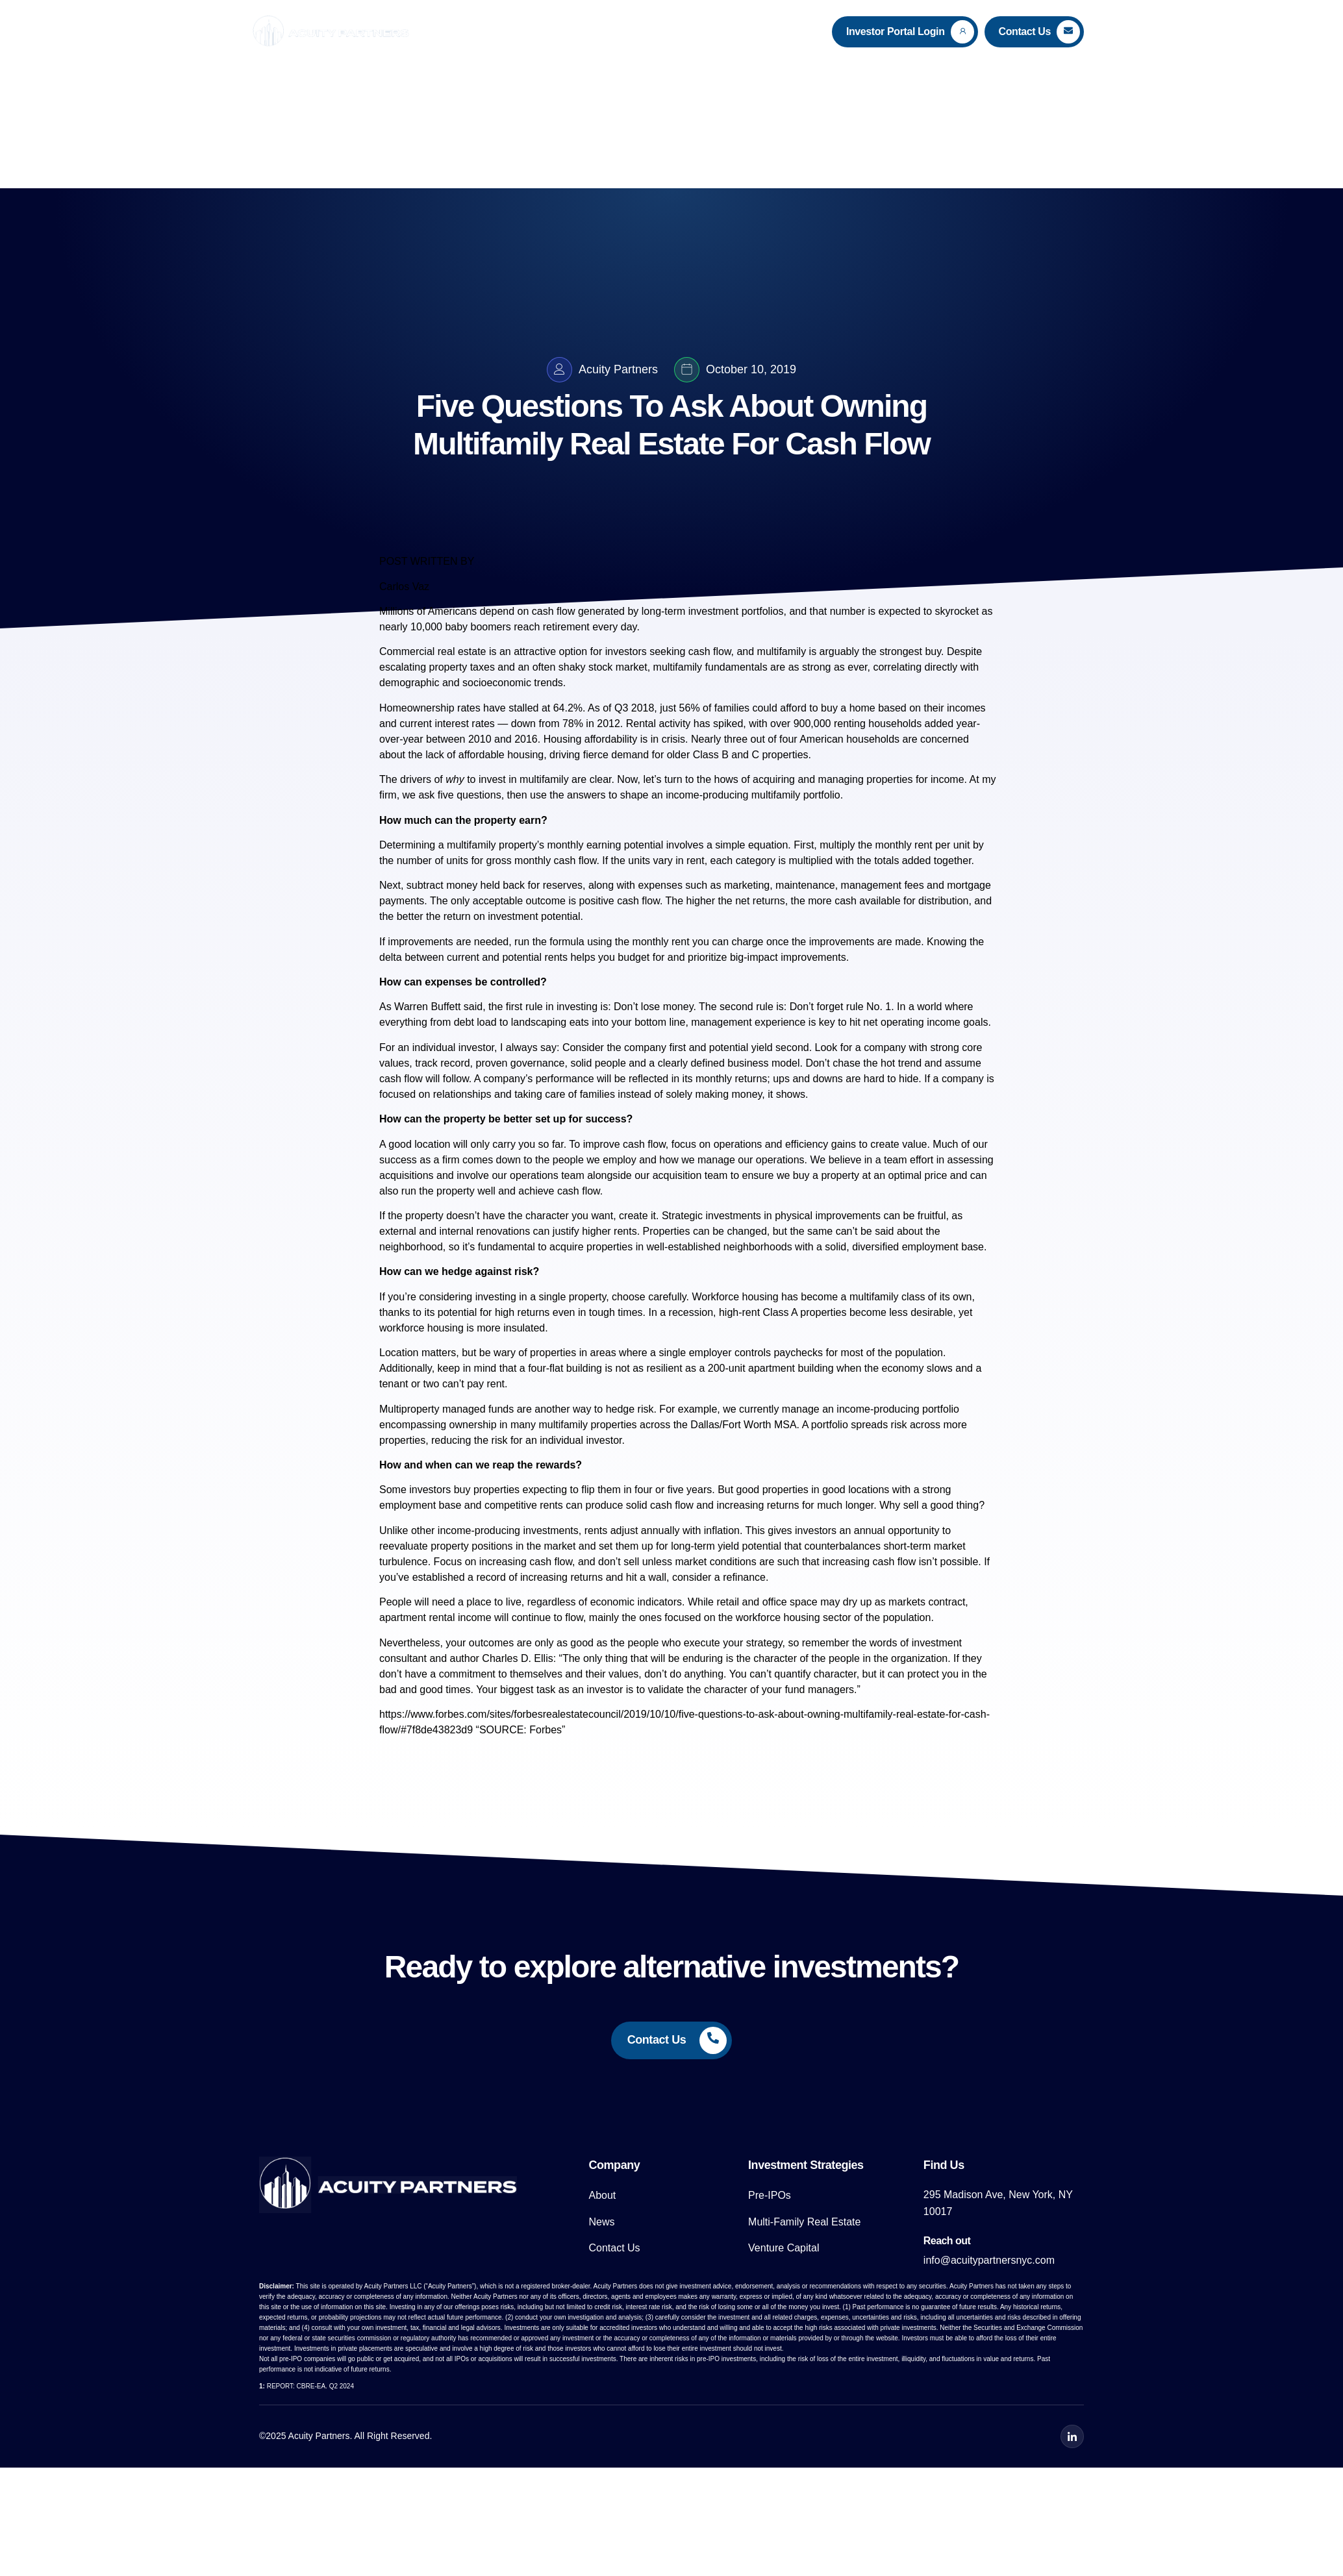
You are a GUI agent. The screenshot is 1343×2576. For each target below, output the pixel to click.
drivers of (432, 792)
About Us (544, 31)
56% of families (714, 720)
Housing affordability (591, 752)
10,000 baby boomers (460, 639)
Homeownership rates (430, 720)
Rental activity (658, 736)
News (740, 31)
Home (487, 31)
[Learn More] (905, 31)
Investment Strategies (647, 31)
